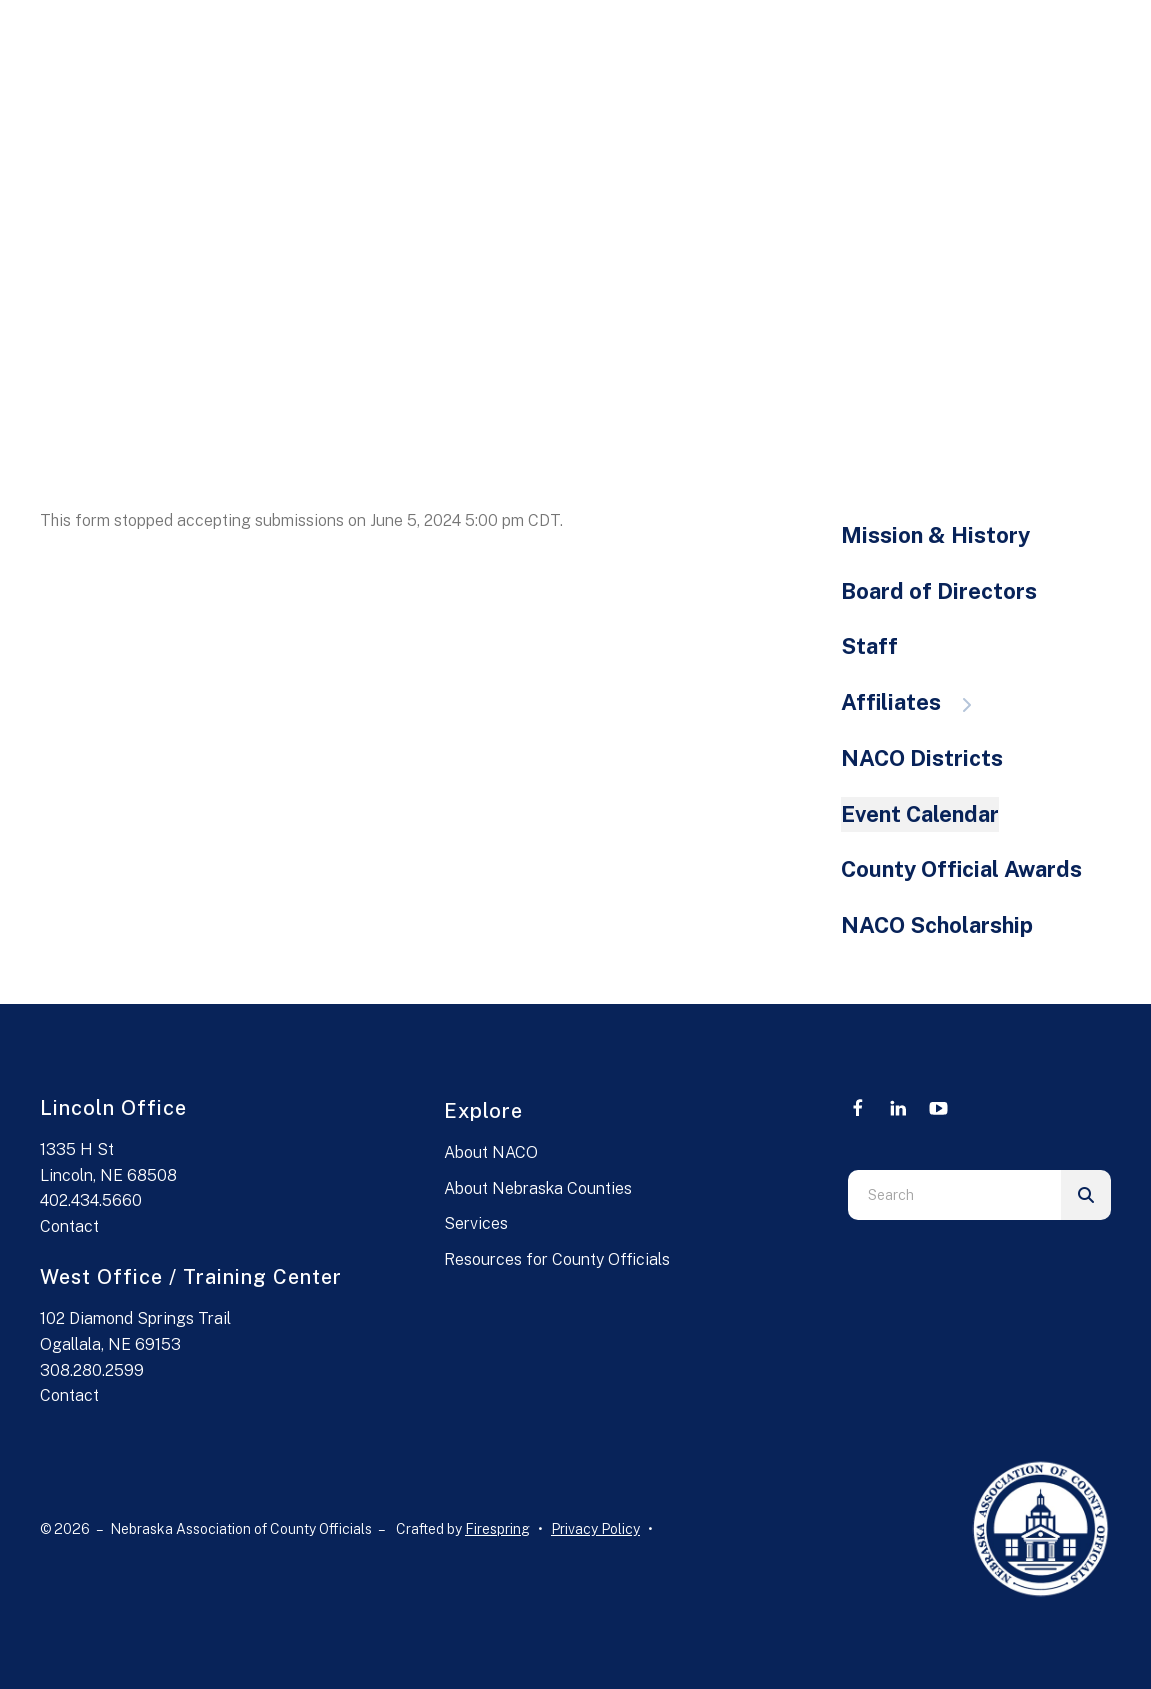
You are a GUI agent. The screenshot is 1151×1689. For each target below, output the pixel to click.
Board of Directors (939, 591)
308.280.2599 (92, 1370)
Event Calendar (920, 814)
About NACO (491, 1152)
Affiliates (916, 702)
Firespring (497, 1529)
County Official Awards (961, 869)
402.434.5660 (91, 1200)
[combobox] (954, 1195)
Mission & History (935, 535)
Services (476, 1223)
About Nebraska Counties (538, 1188)
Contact (69, 1226)
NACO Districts (922, 758)
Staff (869, 646)
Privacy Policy (595, 1529)
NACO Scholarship (937, 925)
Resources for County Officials (557, 1259)
